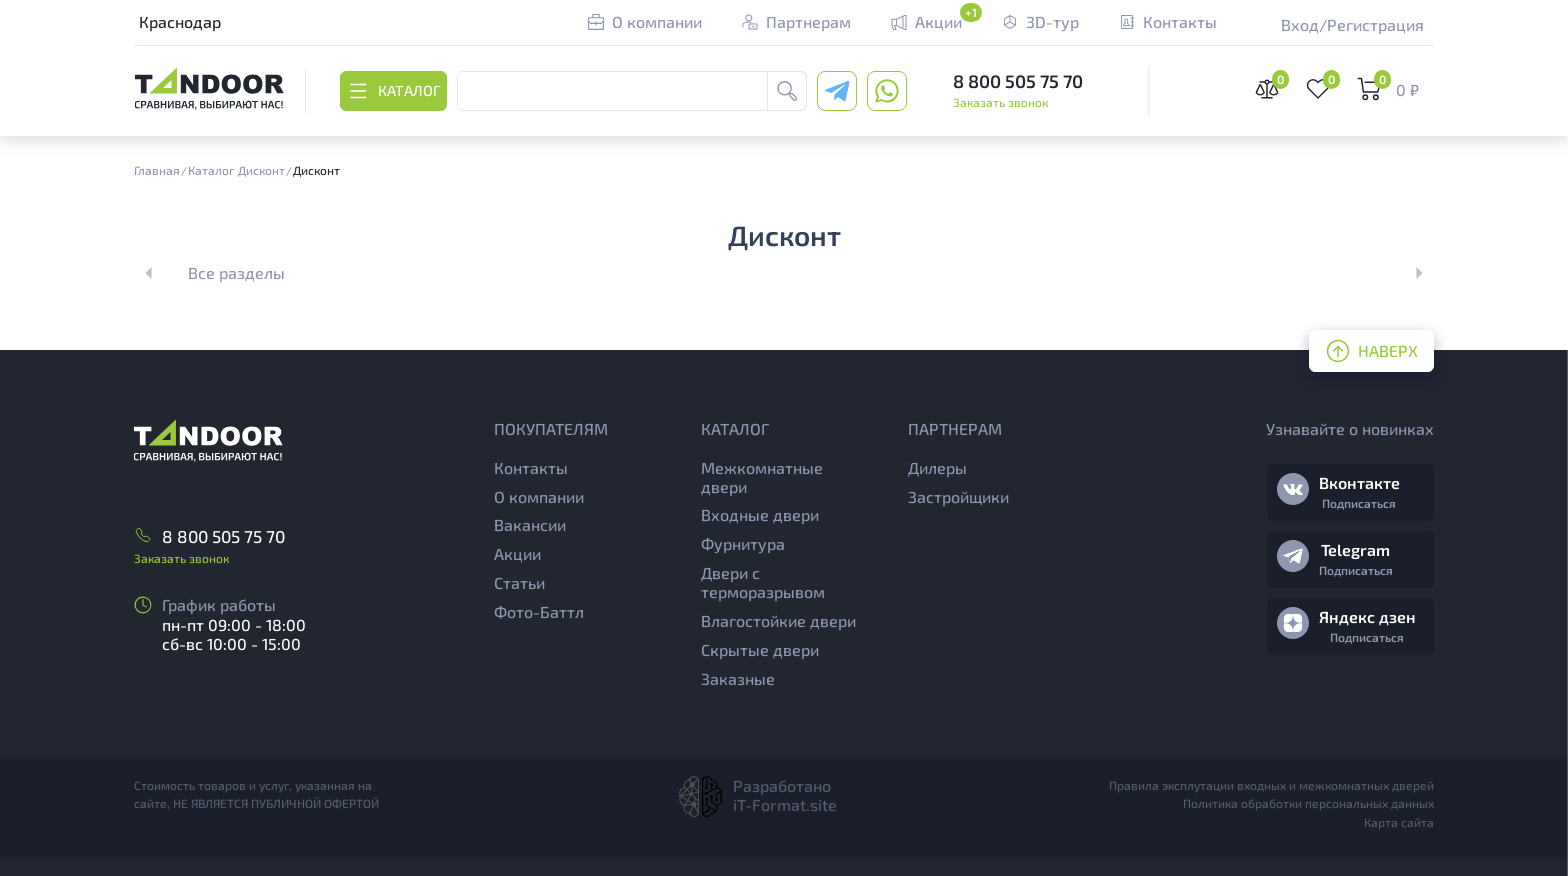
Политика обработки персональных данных (1308, 803)
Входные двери (760, 514)
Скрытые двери (760, 649)
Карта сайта (1399, 822)
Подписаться (1359, 503)
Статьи (519, 582)
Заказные (738, 678)
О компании (539, 496)
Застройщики (958, 496)
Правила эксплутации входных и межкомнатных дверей (1271, 785)
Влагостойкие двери (778, 620)
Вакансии (530, 524)
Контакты (531, 467)
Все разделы (236, 272)
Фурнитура (743, 543)
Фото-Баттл (539, 611)
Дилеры (937, 467)
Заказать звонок (1000, 102)
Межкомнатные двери (762, 477)
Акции (517, 553)
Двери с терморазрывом (763, 582)
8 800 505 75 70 (1018, 81)
